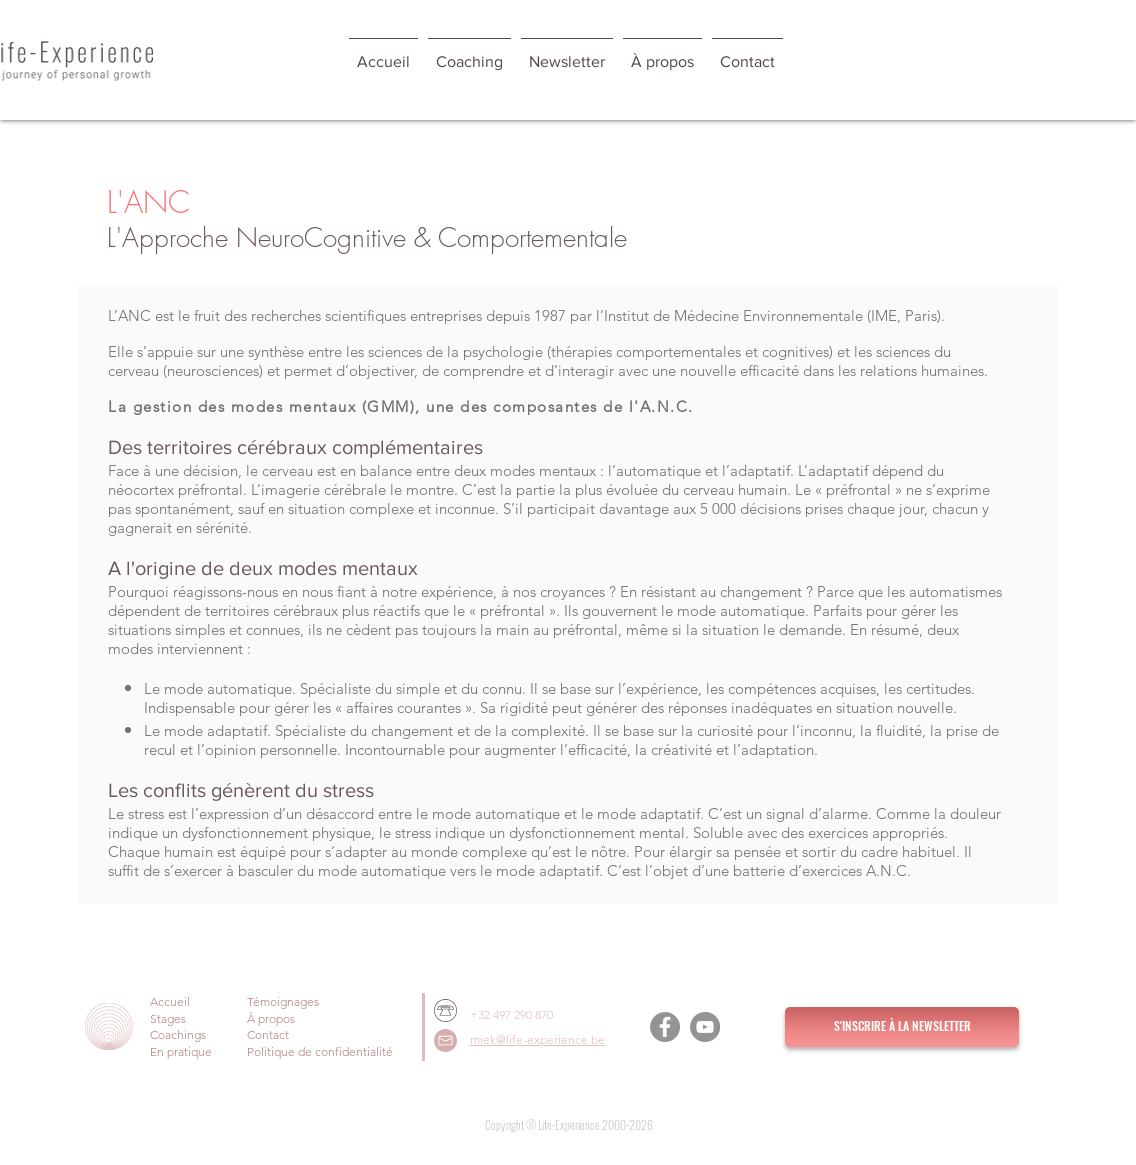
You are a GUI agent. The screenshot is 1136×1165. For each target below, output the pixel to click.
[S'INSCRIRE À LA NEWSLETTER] (902, 1027)
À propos (271, 1018)
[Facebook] (665, 1027)
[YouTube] (705, 1027)
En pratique (181, 1051)
